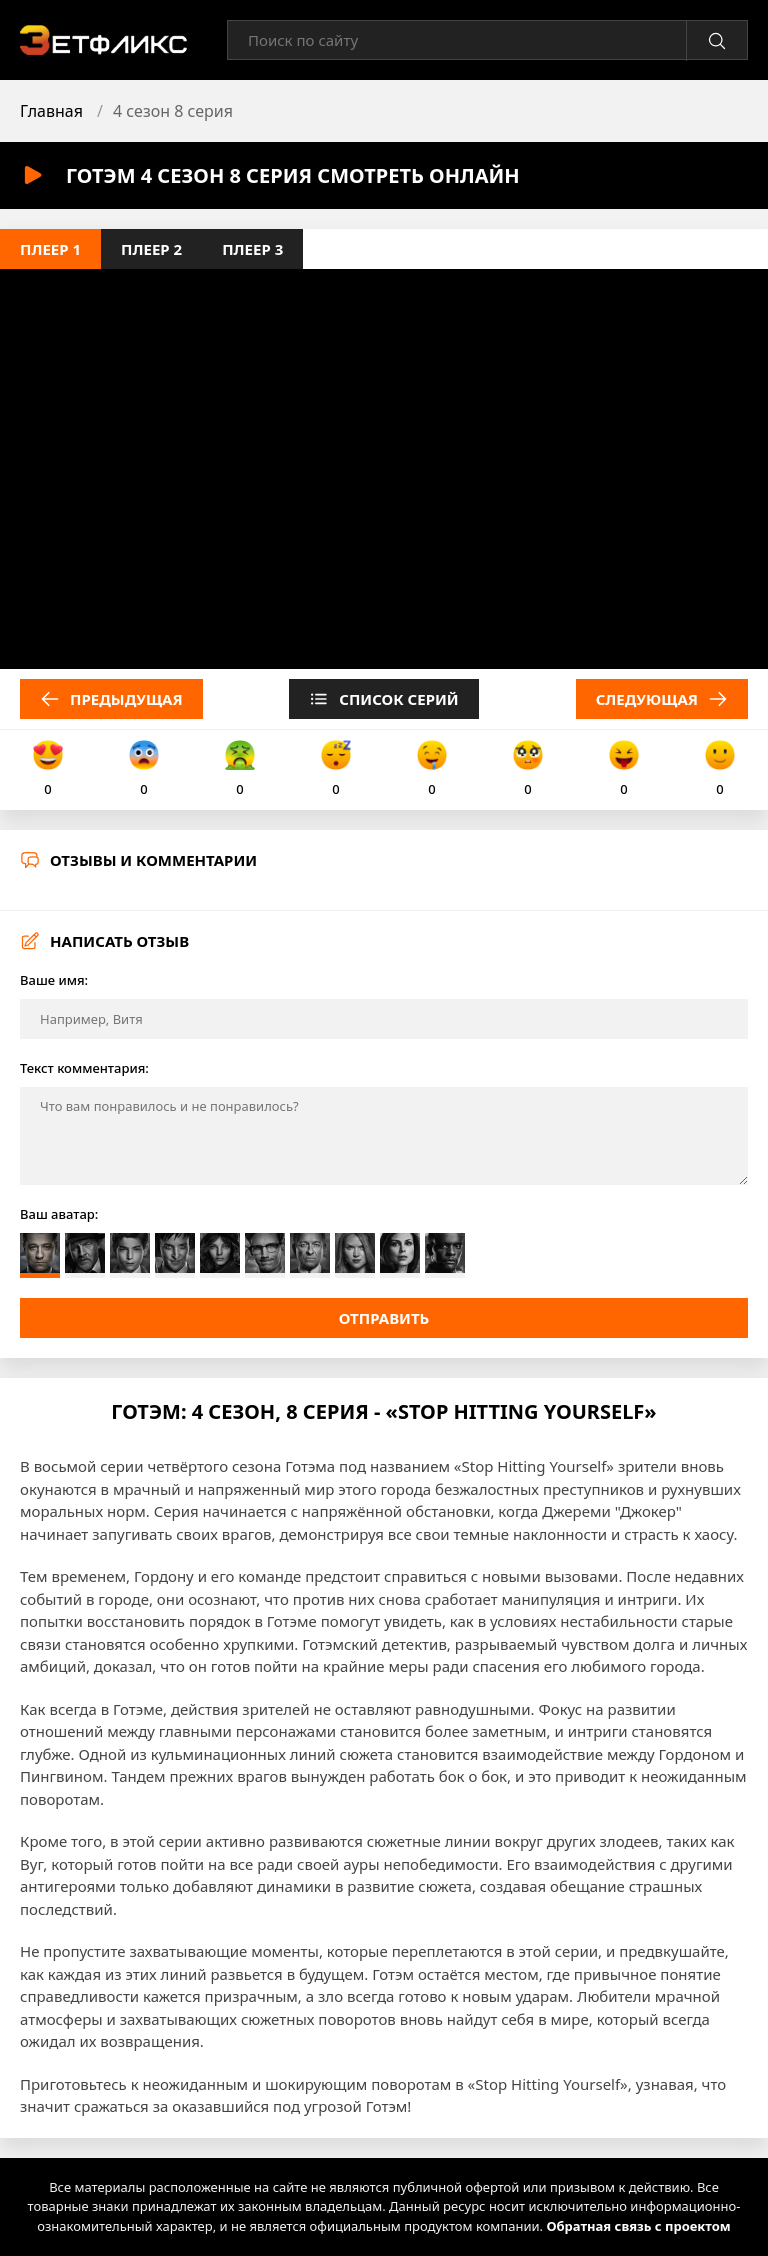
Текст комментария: (84, 1068)
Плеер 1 (50, 249)
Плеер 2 (151, 249)
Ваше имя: (54, 980)
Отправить (384, 1318)
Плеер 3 (252, 249)
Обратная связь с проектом (638, 2226)
